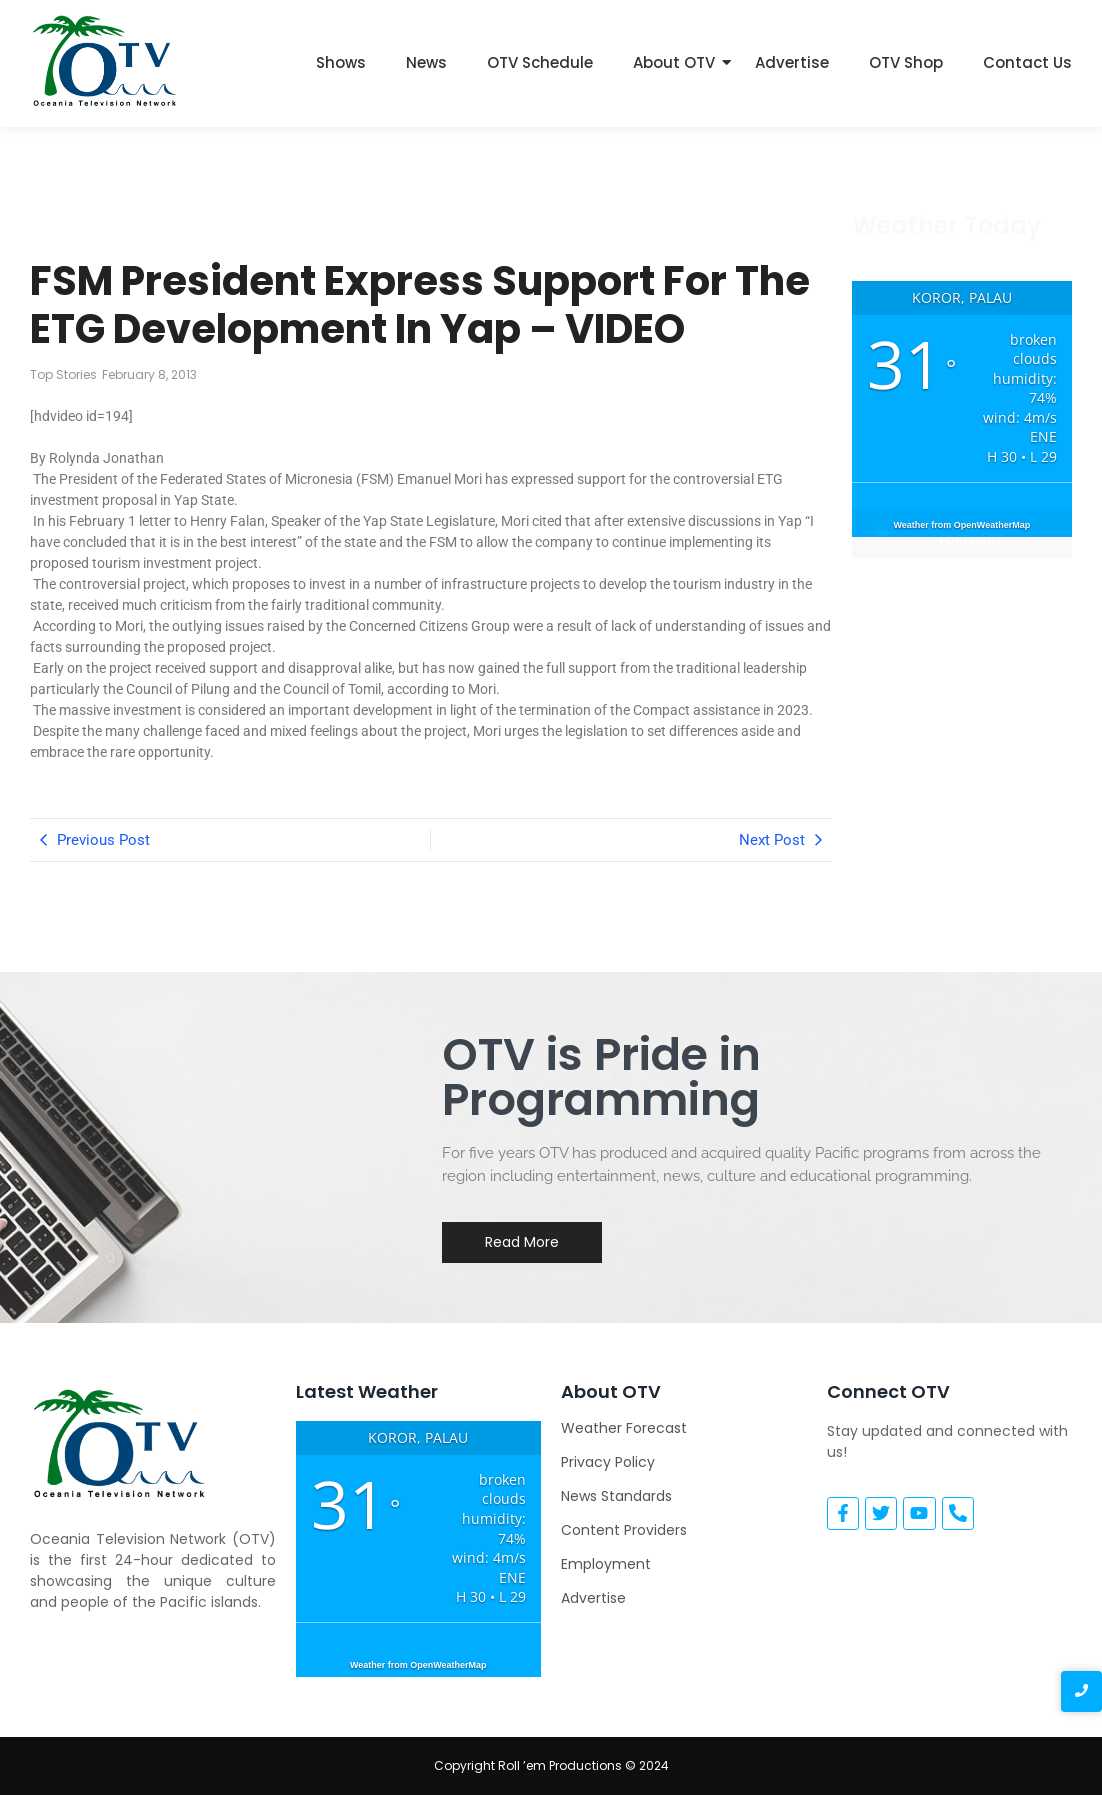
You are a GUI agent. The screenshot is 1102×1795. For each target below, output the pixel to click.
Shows (341, 62)
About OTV (674, 62)
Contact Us (1027, 62)
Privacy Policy (608, 1462)
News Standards (616, 1496)
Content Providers (624, 1530)
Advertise (792, 62)
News (426, 62)
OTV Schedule (540, 62)
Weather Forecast (624, 1428)
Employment (606, 1564)
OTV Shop (906, 62)
